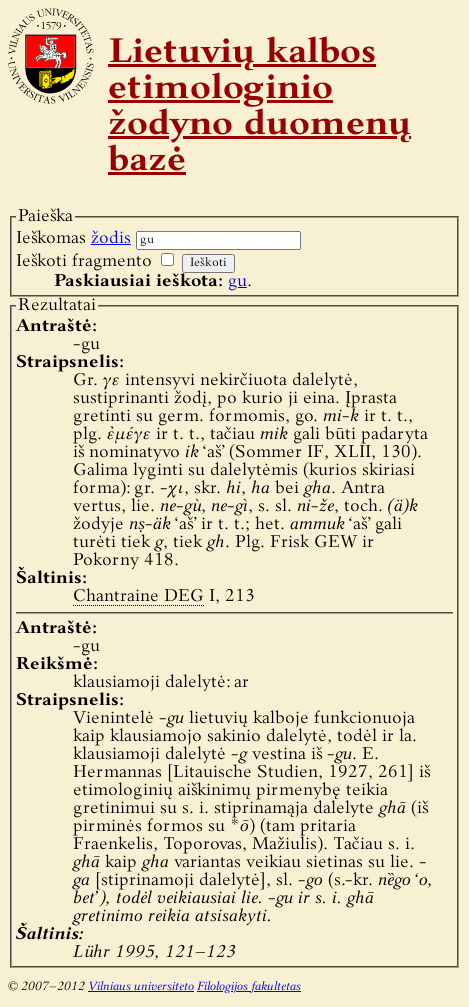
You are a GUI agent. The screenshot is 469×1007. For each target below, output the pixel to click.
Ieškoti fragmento (84, 261)
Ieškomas (73, 238)
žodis (111, 238)
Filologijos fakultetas (249, 987)
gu (237, 281)
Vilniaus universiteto (141, 987)
